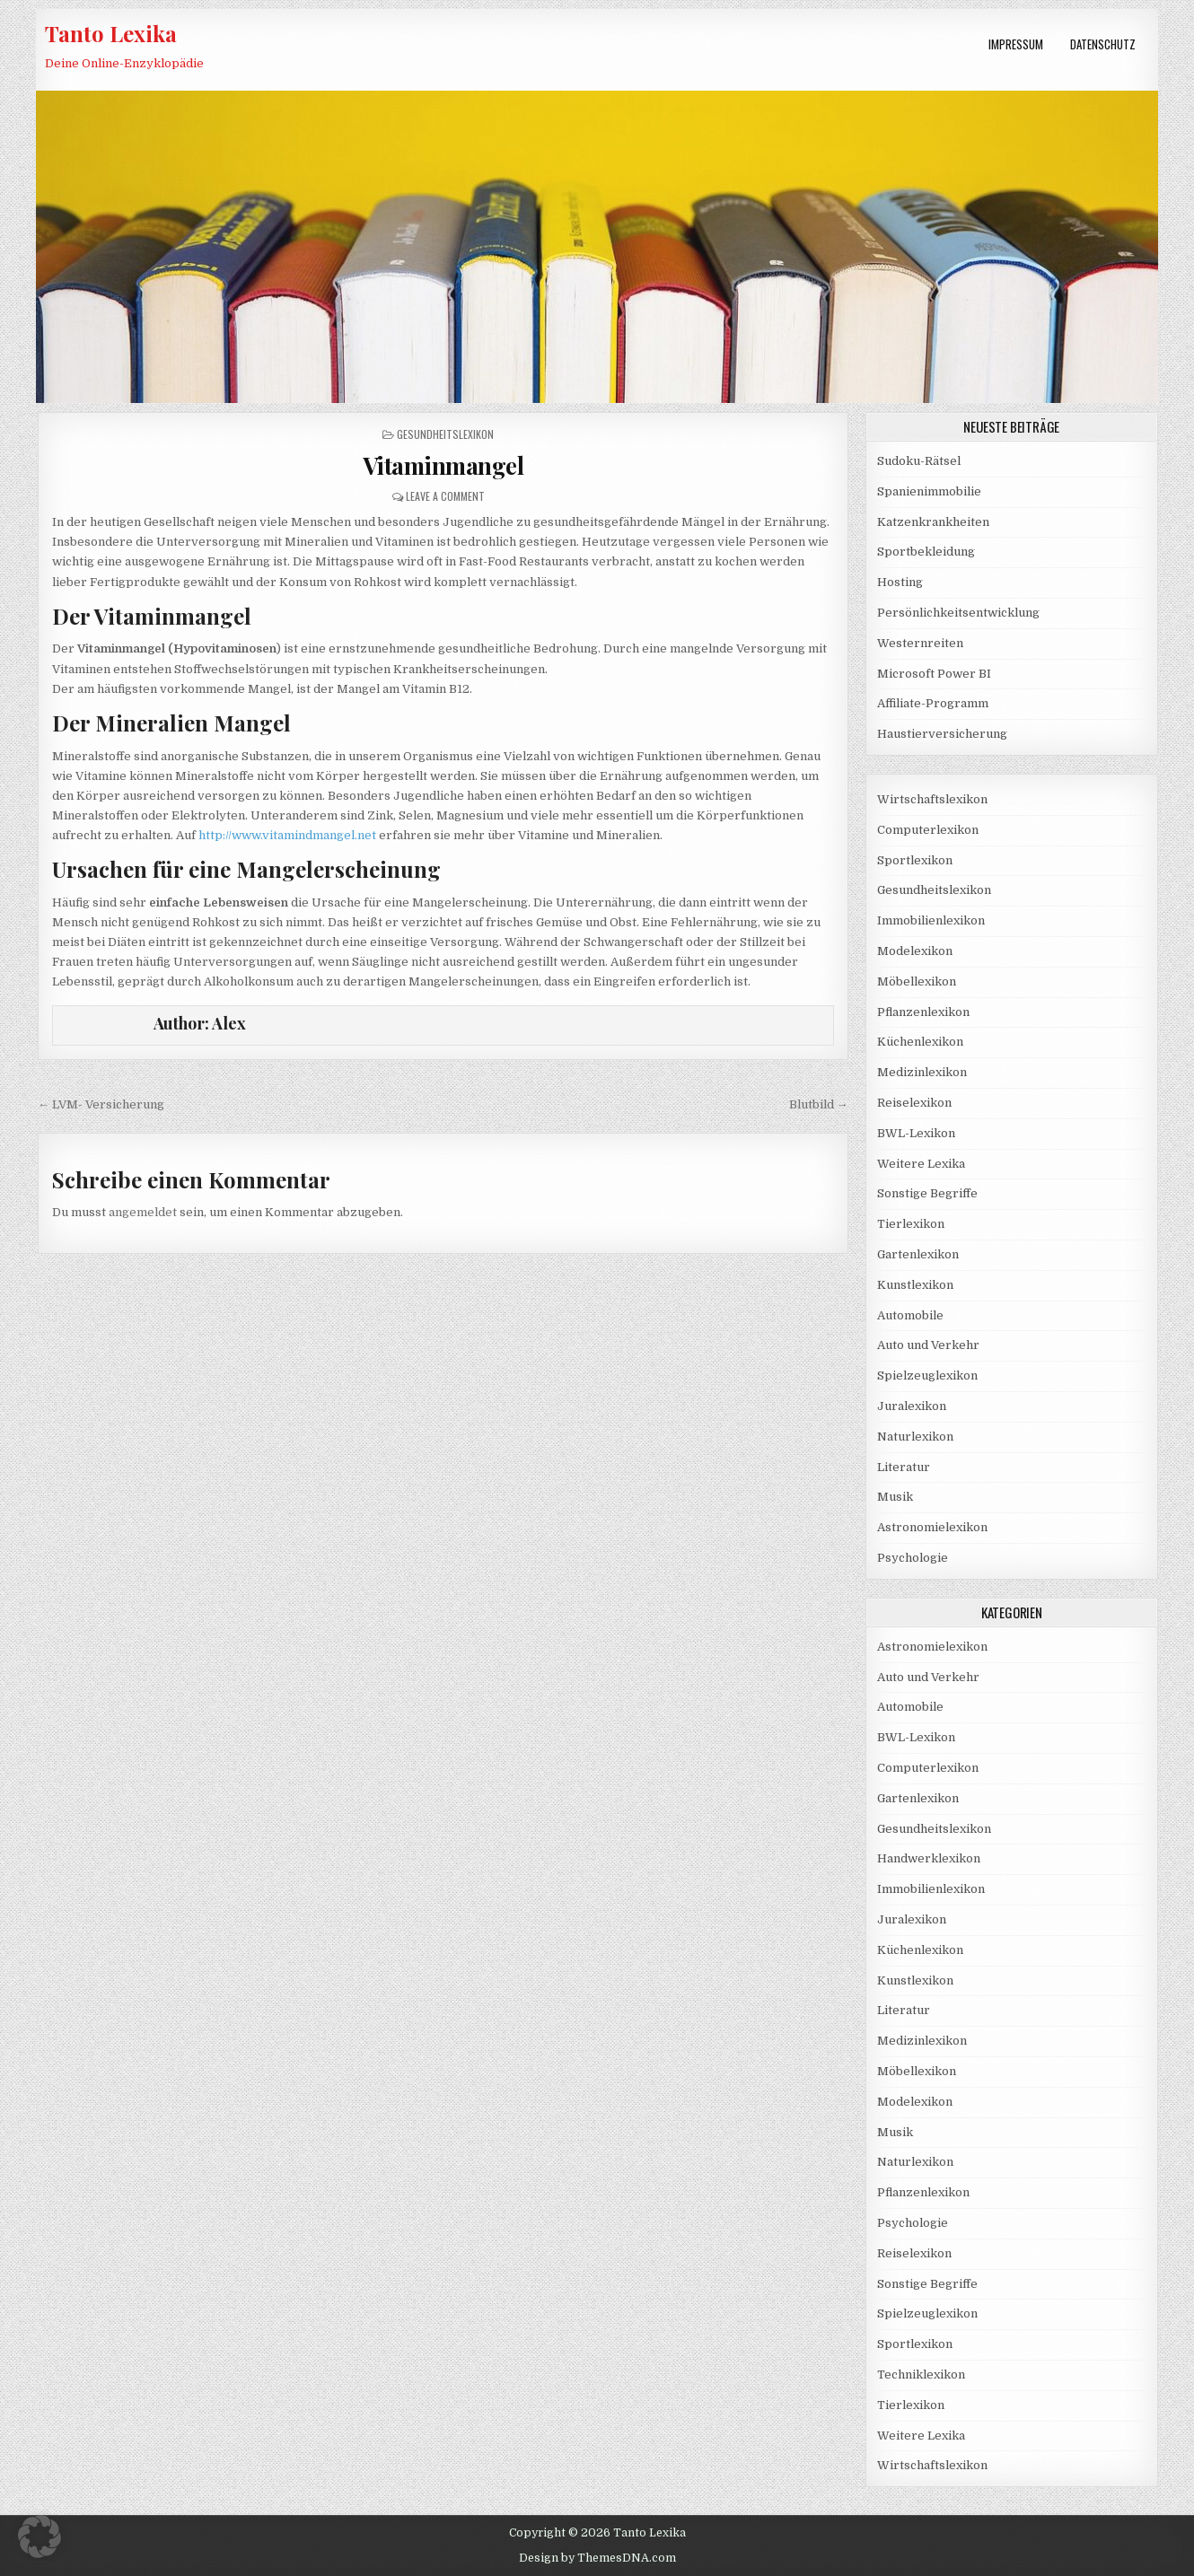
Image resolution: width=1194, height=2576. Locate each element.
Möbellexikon (916, 981)
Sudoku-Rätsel (919, 461)
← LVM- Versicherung (101, 1104)
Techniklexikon (921, 2374)
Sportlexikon (915, 860)
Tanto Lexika (111, 33)
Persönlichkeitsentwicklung (958, 612)
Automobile (910, 1315)
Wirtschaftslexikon (932, 799)
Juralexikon (911, 1406)
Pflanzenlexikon (923, 1012)
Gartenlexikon (918, 1254)
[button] (39, 2536)
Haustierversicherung (942, 733)
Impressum (1015, 44)
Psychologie (912, 1557)
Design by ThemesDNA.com (597, 2558)
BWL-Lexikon (916, 1133)
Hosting (900, 582)
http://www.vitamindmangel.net (287, 835)
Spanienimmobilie (929, 491)
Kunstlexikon (915, 1285)
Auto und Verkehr (928, 1345)
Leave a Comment (445, 496)
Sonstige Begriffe (927, 1193)
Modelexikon (915, 951)
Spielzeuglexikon (927, 1375)
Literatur (903, 1467)
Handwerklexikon (928, 1858)
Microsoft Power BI (934, 673)
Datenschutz (1103, 44)
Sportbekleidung (926, 551)
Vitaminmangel (443, 465)
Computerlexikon (928, 830)
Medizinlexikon (922, 1072)
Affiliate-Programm (932, 703)
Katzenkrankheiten (933, 522)
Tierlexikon (910, 1224)
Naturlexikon (915, 1436)
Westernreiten (920, 643)
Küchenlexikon (920, 1041)
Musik (895, 1496)
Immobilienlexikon (931, 920)
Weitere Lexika (921, 1163)
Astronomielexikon (932, 1527)
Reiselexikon (914, 1102)
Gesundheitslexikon (445, 434)
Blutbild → (818, 1104)
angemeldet (143, 1212)
